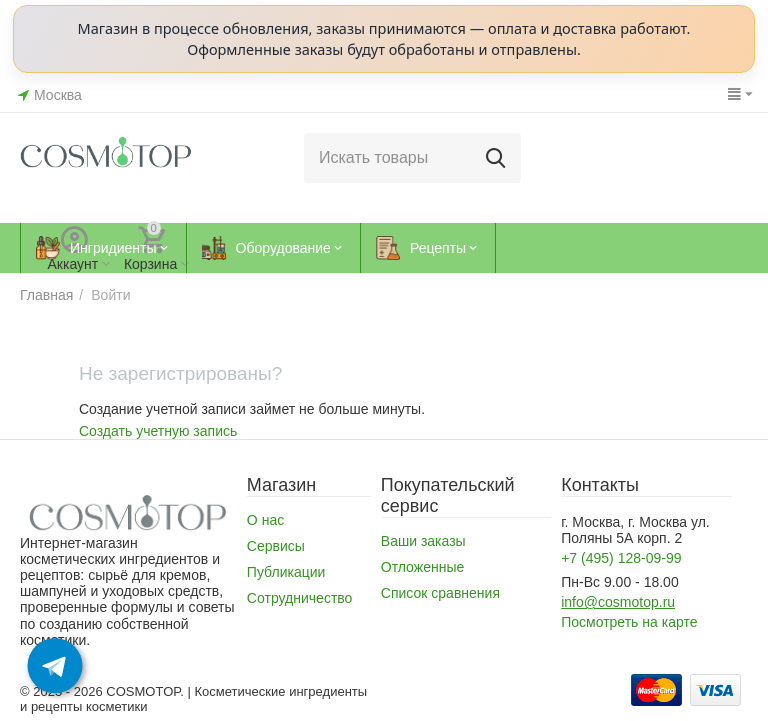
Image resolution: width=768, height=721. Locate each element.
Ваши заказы (423, 541)
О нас (265, 520)
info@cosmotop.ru (618, 602)
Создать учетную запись (158, 431)
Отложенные (422, 567)
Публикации (286, 572)
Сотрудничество (300, 598)
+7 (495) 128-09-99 (621, 558)
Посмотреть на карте (629, 622)
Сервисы (276, 546)
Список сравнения (440, 593)
